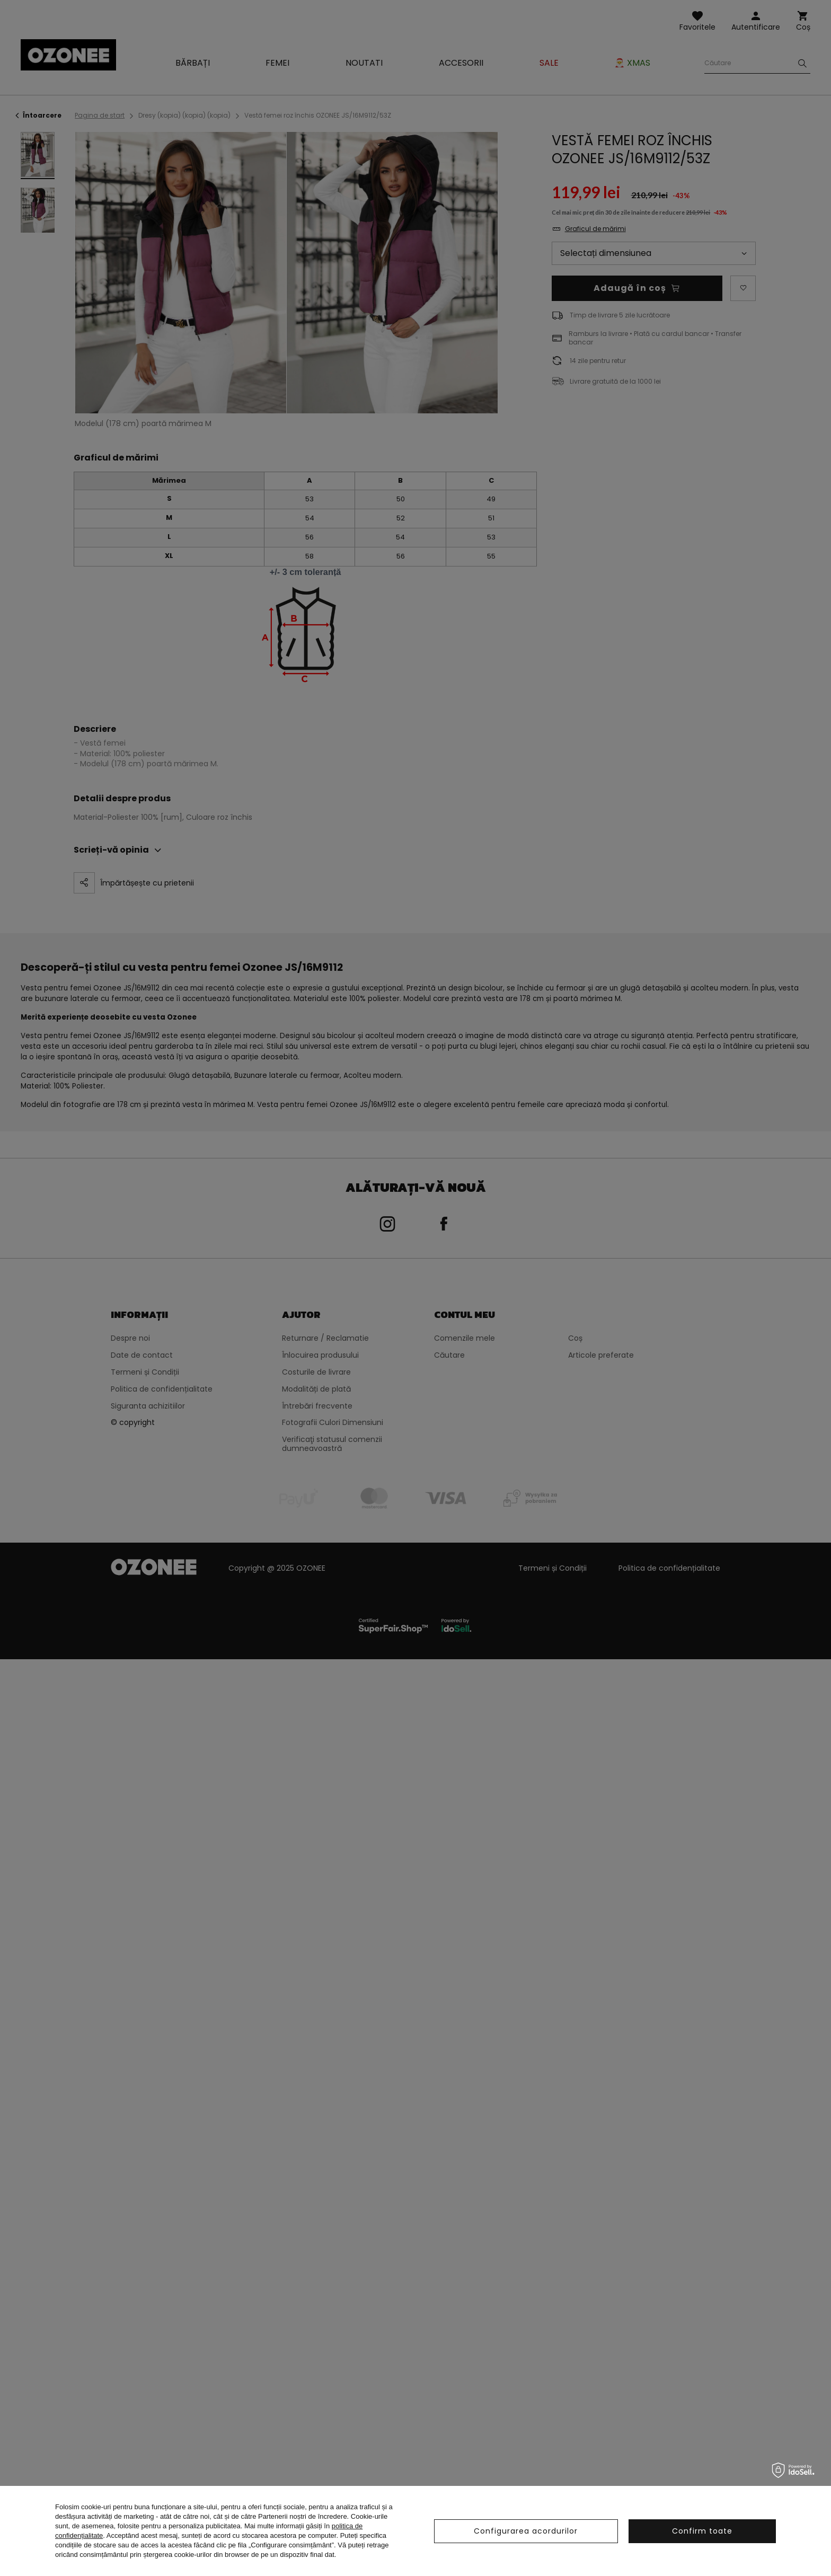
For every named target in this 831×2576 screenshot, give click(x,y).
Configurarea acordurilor (526, 2531)
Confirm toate (702, 2531)
